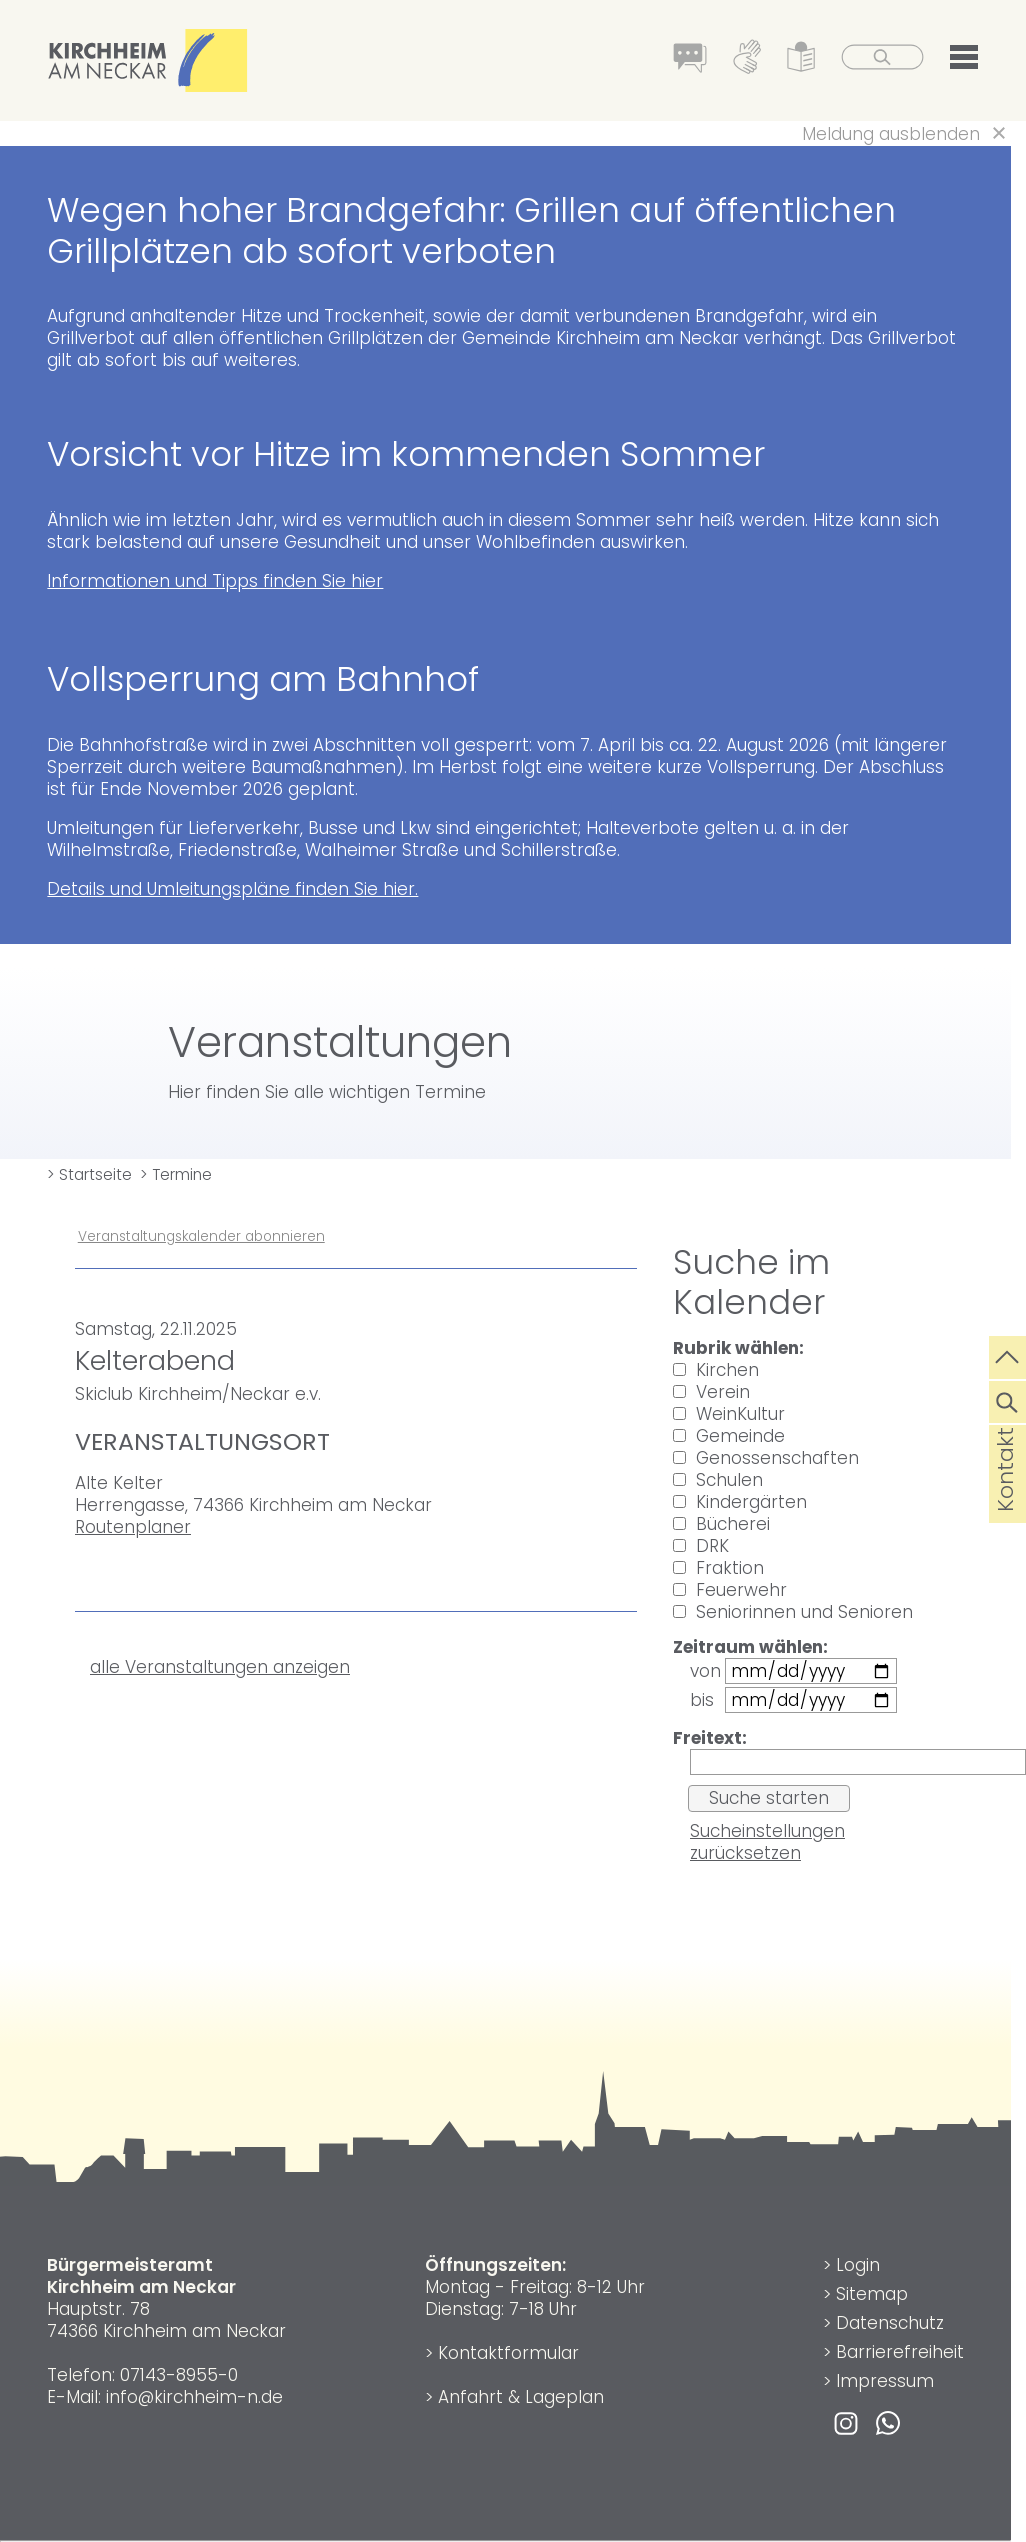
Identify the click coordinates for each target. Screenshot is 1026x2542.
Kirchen (716, 1370)
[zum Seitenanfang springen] (1007, 1355)
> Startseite (89, 1174)
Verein (711, 1392)
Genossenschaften (766, 1458)
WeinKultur (729, 1414)
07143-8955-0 (179, 2375)
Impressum (885, 2381)
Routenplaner (133, 1527)
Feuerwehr (730, 1590)
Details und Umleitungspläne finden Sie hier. (232, 889)
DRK (701, 1546)
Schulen (718, 1480)
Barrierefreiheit (900, 2352)
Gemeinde (729, 1436)
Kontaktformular (508, 2353)
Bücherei (721, 1524)
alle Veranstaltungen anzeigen (220, 1667)
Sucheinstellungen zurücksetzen (767, 1842)
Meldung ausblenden (891, 134)
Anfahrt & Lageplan (521, 2397)
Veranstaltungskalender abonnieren (201, 1236)
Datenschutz (890, 2323)
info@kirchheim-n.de (194, 2397)
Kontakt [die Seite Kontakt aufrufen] (1005, 1501)
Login (858, 2265)
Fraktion (718, 1568)
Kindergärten (740, 1502)
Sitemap (872, 2294)
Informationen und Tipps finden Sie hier (215, 581)
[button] (964, 61)
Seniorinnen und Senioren (793, 1612)
